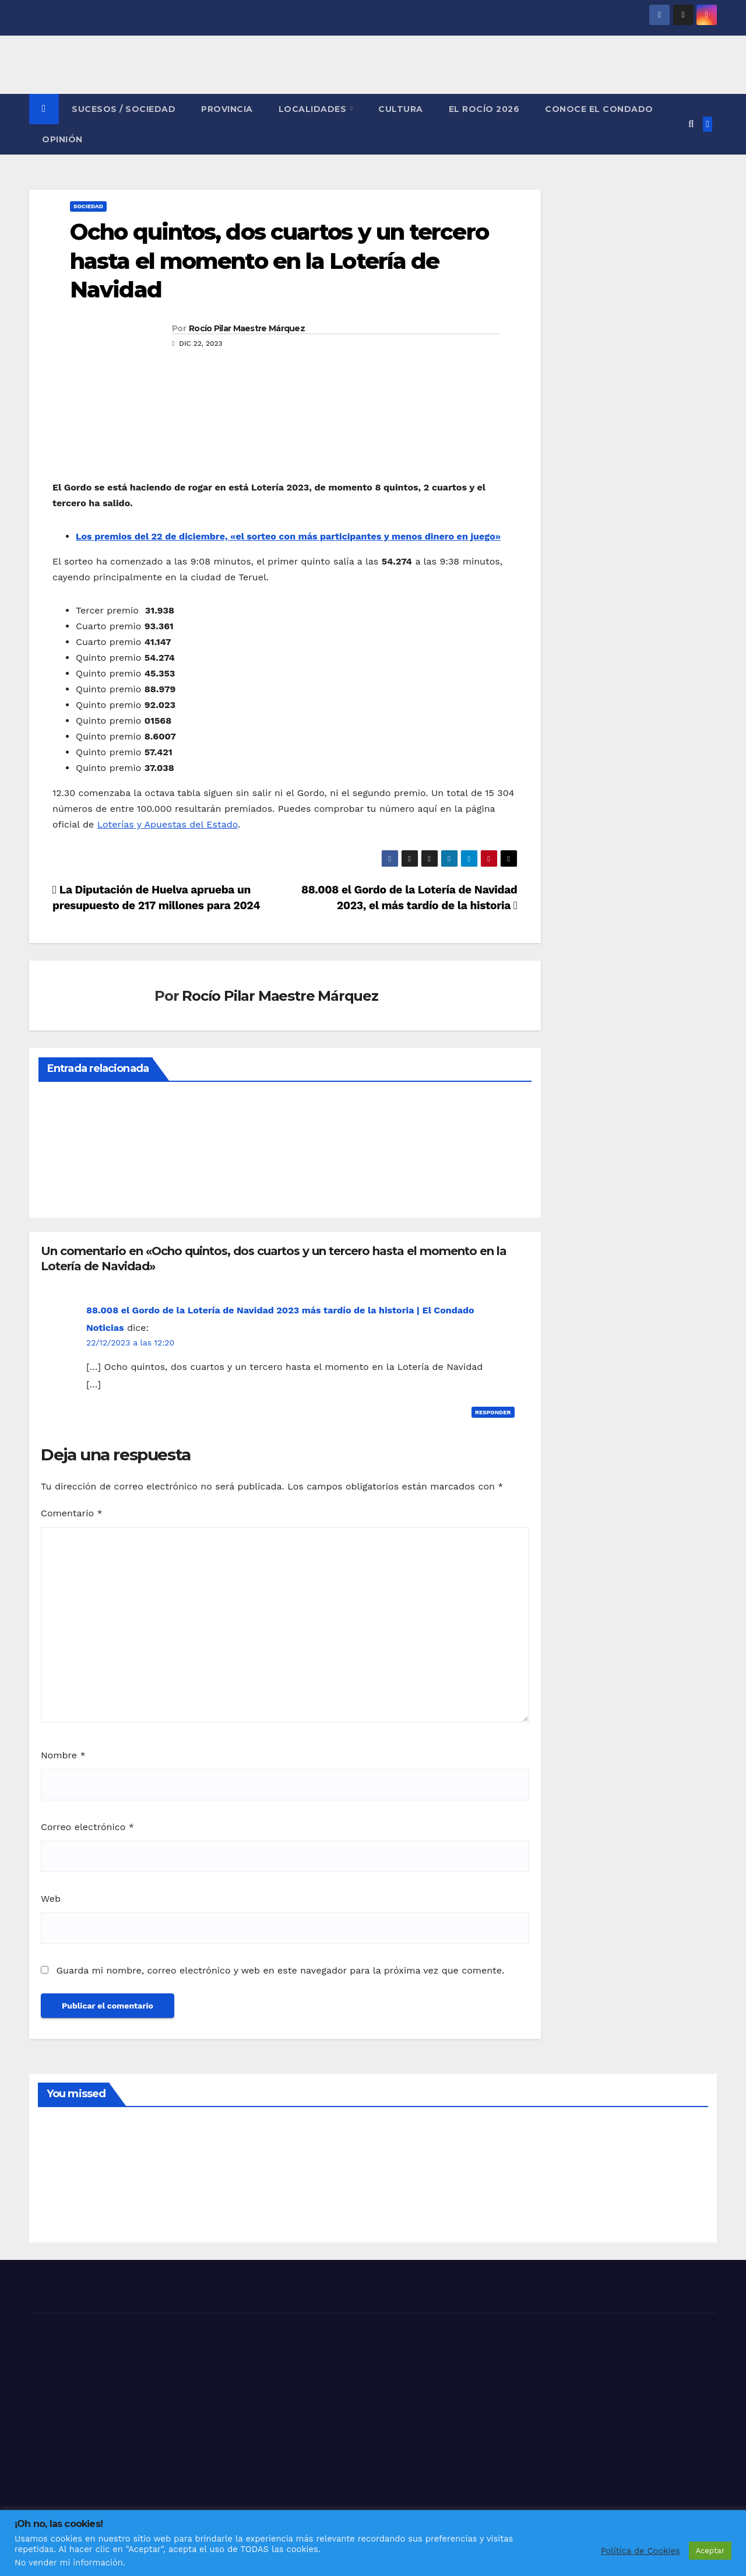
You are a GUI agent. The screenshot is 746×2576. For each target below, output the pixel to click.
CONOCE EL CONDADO (599, 109)
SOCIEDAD (88, 206)
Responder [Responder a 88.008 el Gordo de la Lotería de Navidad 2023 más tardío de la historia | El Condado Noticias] (493, 1412)
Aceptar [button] (710, 2550)
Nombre (63, 1755)
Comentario (72, 1513)
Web (51, 1898)
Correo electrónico (87, 1826)
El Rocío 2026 (484, 109)
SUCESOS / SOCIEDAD (123, 109)
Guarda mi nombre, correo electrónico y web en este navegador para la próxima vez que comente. (280, 1970)
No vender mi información (69, 2562)
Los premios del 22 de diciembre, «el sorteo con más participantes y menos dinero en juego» (288, 536)
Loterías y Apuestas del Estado (167, 824)
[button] (691, 123)
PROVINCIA (227, 109)
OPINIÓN (62, 139)
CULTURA (400, 109)
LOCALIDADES (314, 109)
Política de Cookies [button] (640, 2551)
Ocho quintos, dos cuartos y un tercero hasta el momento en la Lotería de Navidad (279, 260)
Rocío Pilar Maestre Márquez (247, 328)
